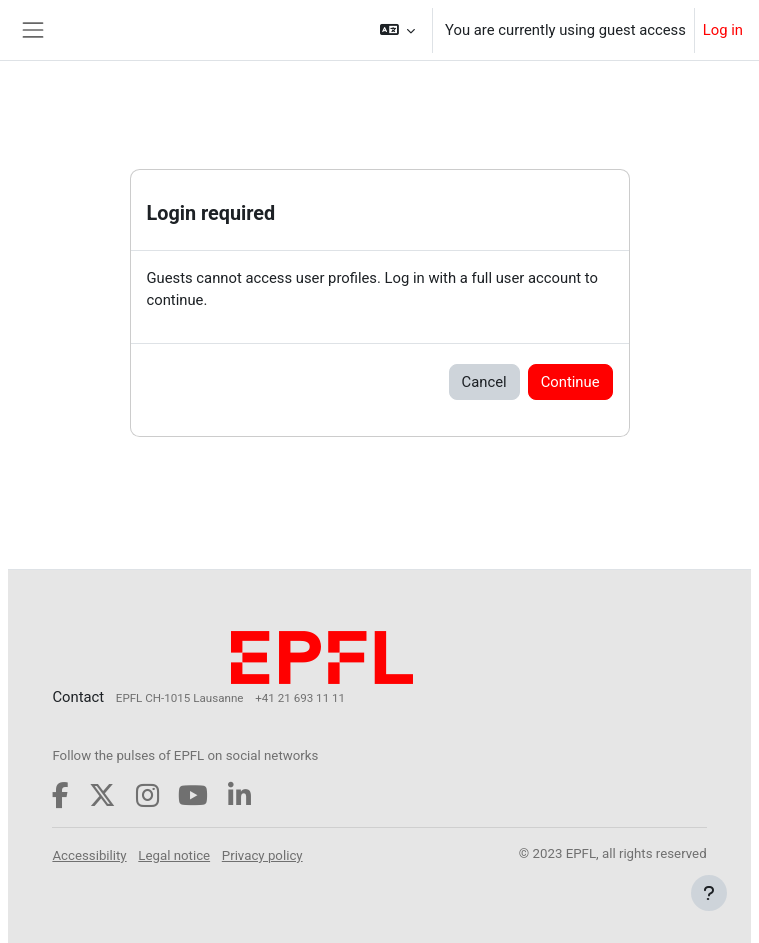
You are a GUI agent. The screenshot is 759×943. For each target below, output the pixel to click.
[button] (398, 30)
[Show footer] (709, 893)
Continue (570, 382)
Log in (723, 30)
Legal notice (174, 855)
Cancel (484, 382)
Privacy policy (262, 855)
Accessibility (89, 855)
